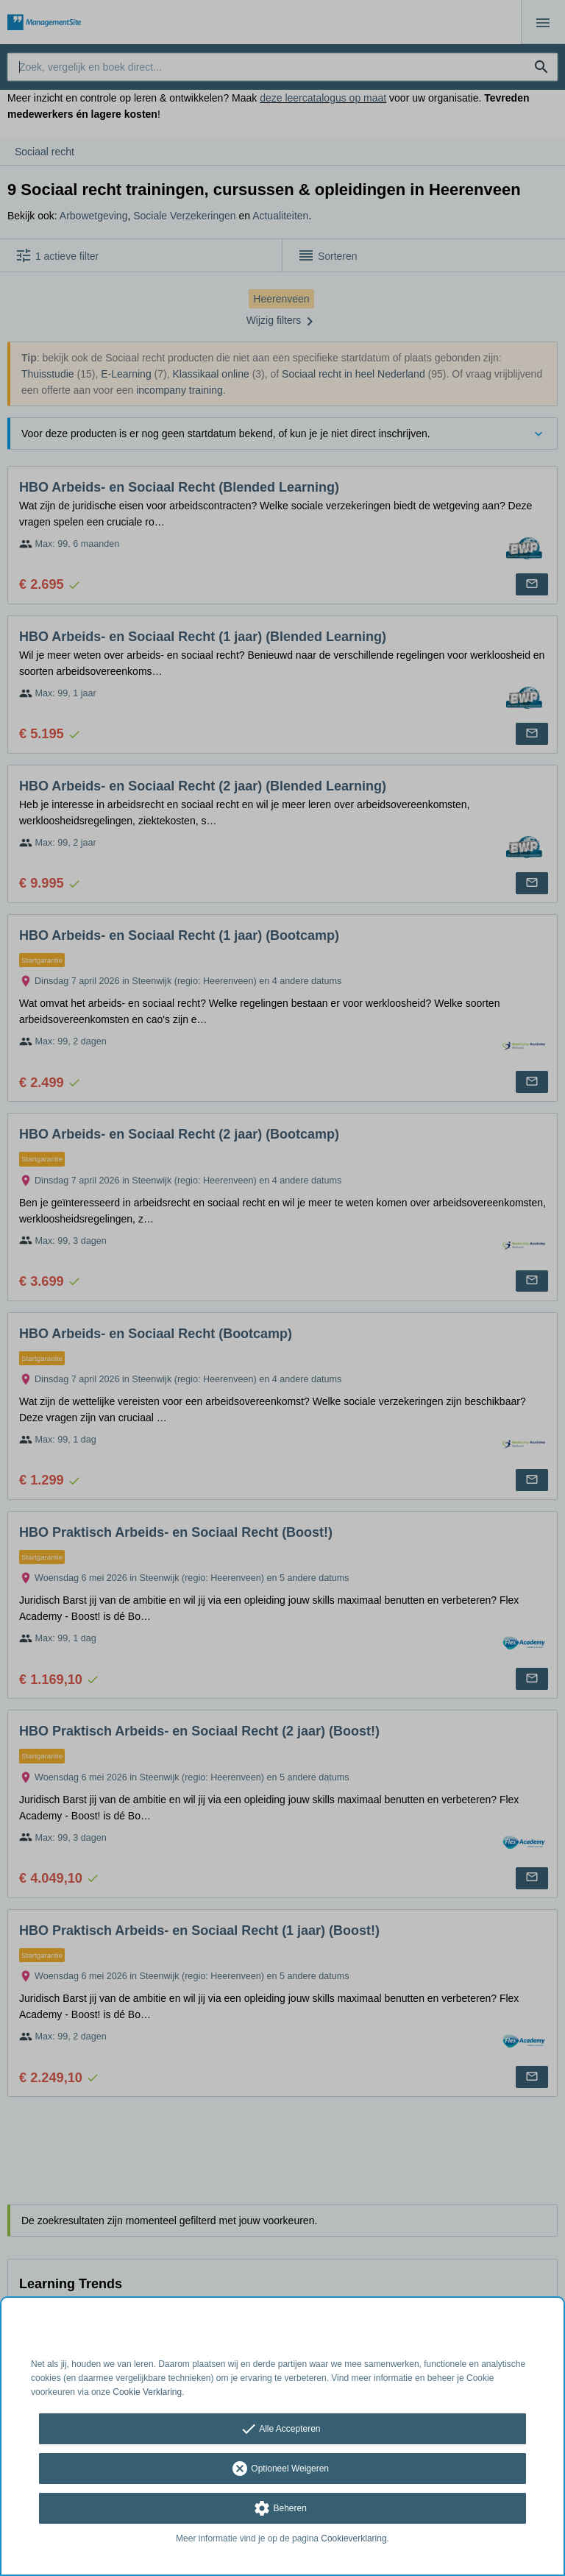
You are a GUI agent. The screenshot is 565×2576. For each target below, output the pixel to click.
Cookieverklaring (353, 2538)
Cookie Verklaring (147, 2392)
